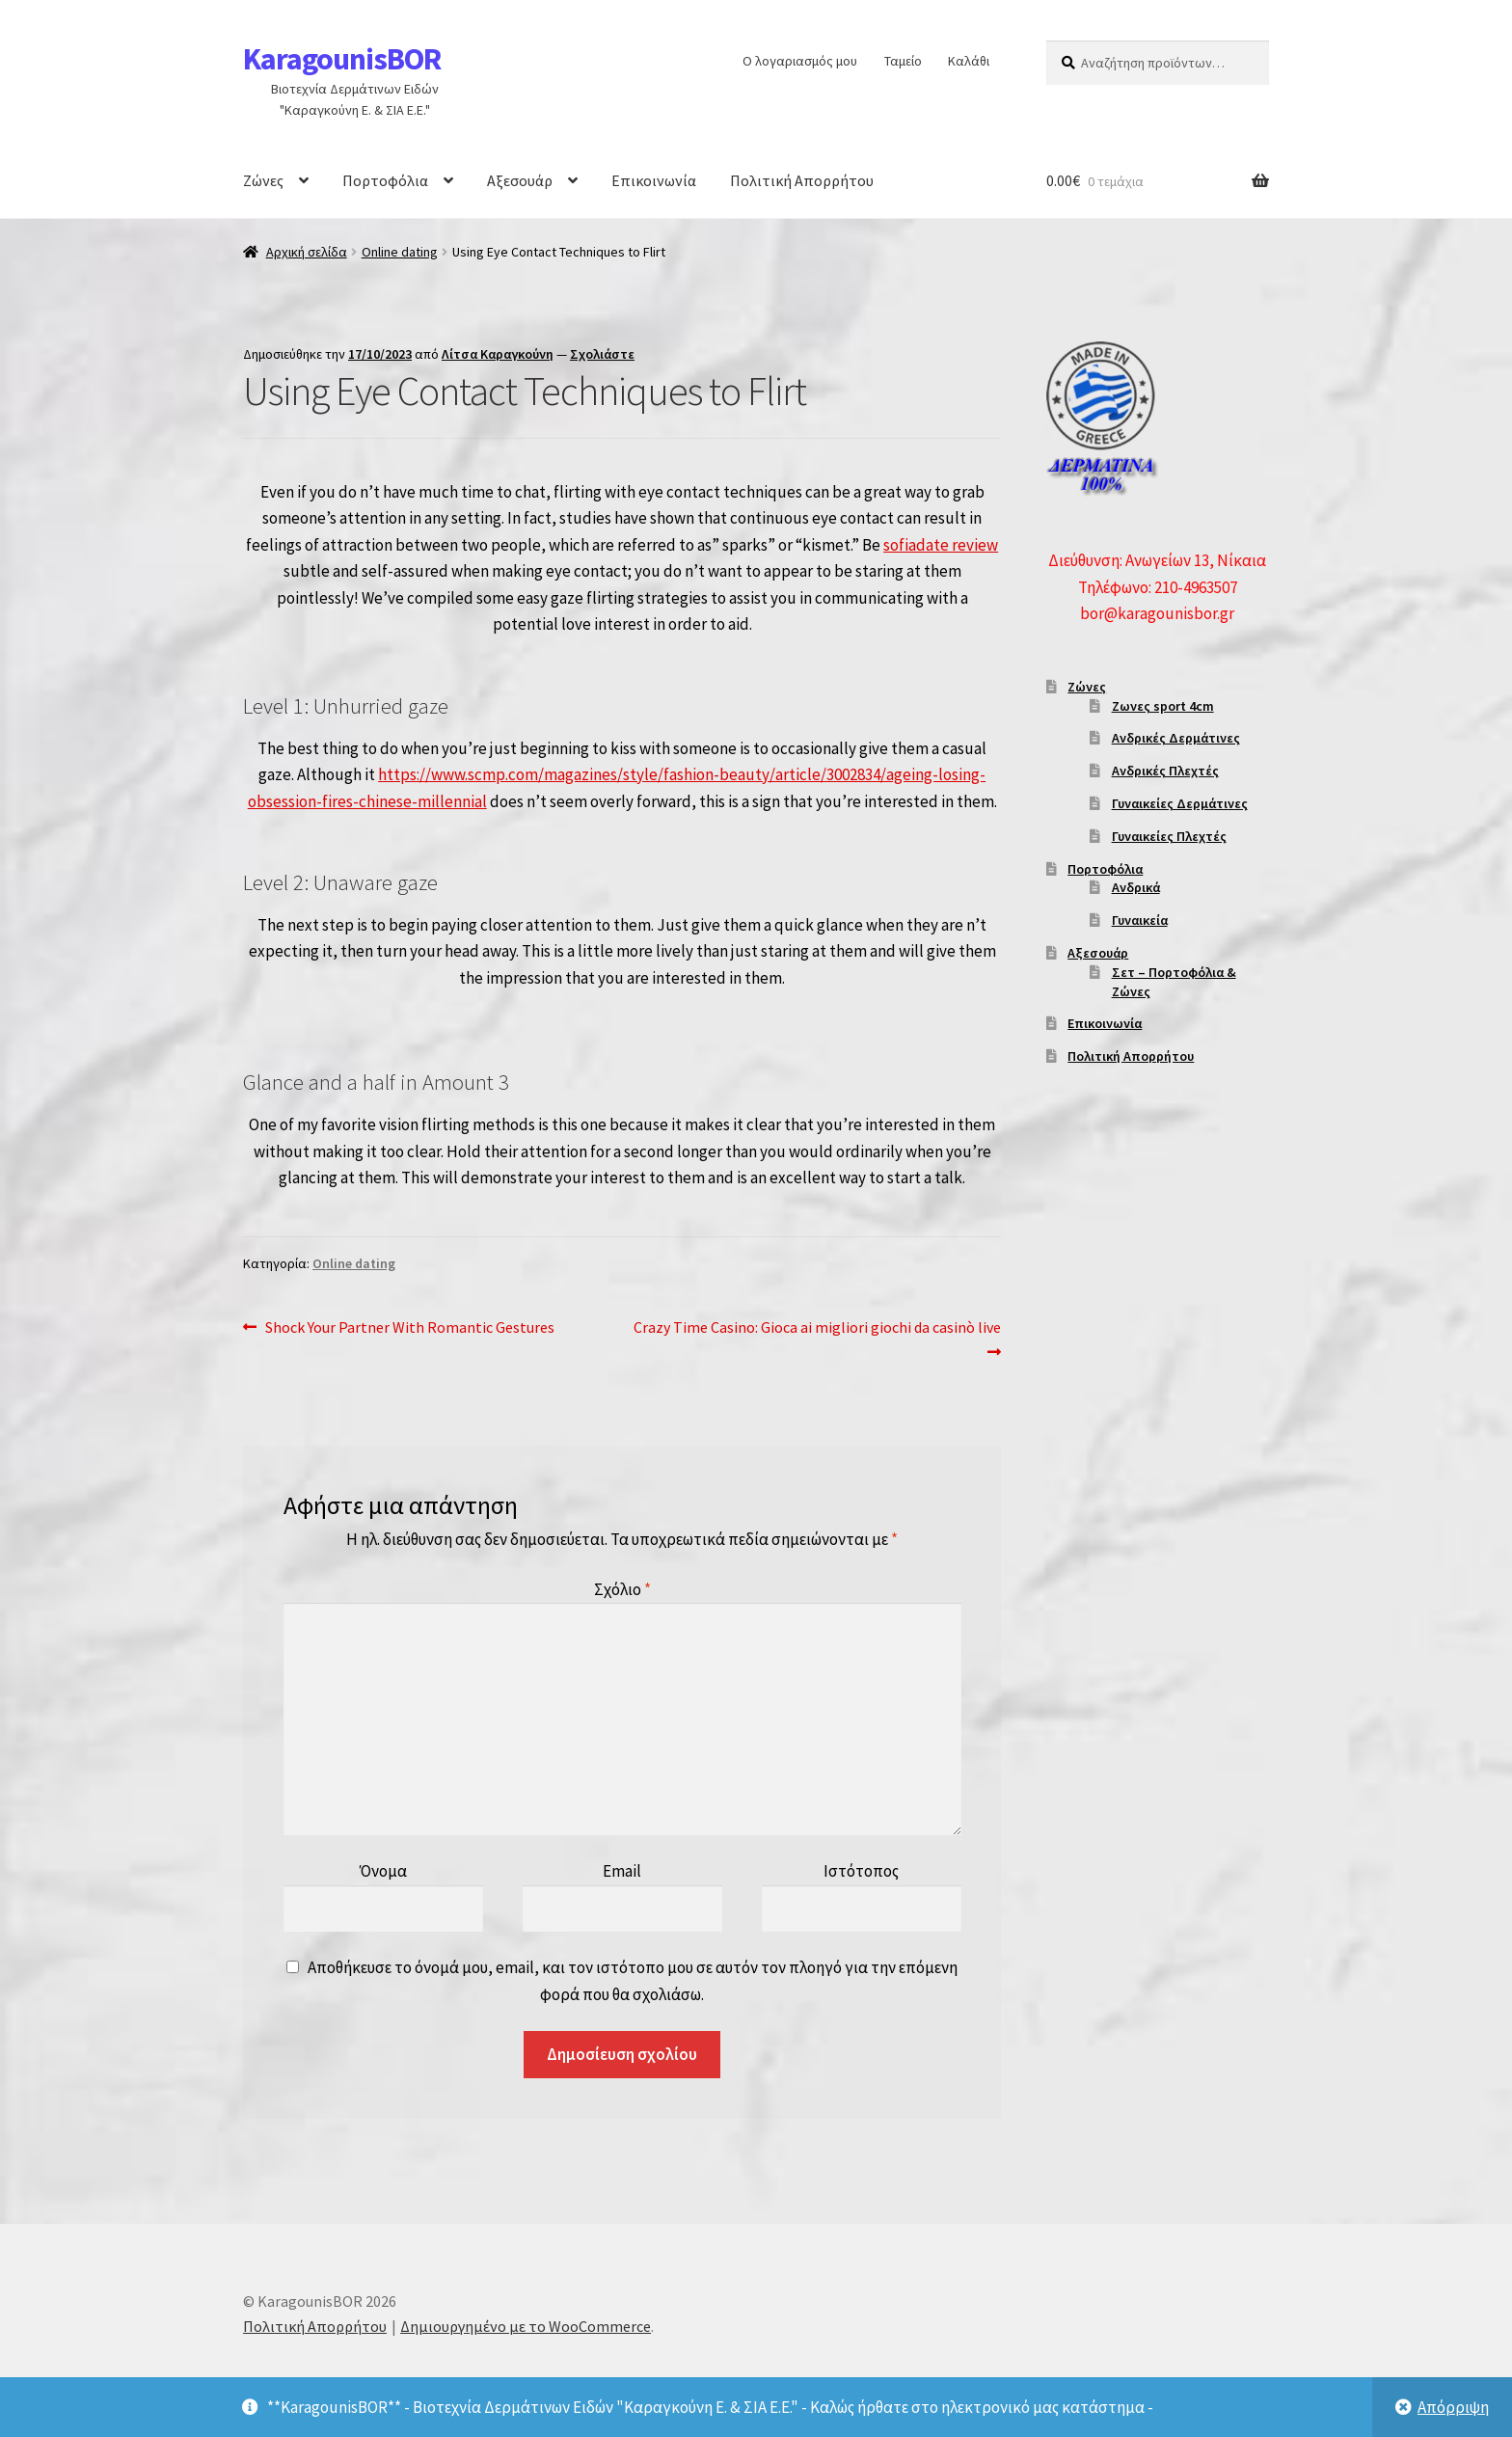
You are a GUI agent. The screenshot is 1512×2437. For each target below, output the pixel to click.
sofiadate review (940, 544)
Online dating (400, 251)
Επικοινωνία (653, 180)
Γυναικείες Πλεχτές (1169, 836)
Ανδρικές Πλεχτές (1165, 770)
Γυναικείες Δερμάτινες (1180, 803)
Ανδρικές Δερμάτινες (1176, 737)
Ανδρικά (1136, 887)
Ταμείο (903, 60)
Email (622, 1871)
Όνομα (383, 1871)
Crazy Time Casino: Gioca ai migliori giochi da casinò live (817, 1338)
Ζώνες (263, 180)
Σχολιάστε (602, 354)
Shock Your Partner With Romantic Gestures (409, 1327)
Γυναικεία (1140, 920)
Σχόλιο (622, 1589)
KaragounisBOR (342, 59)
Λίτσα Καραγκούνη (498, 354)
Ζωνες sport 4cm (1163, 706)
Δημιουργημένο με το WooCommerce (525, 2326)
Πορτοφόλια (385, 180)
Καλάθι (968, 60)
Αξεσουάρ (520, 180)
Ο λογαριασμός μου (799, 60)
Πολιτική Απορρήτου (802, 180)
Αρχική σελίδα (306, 251)
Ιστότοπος (861, 1871)
